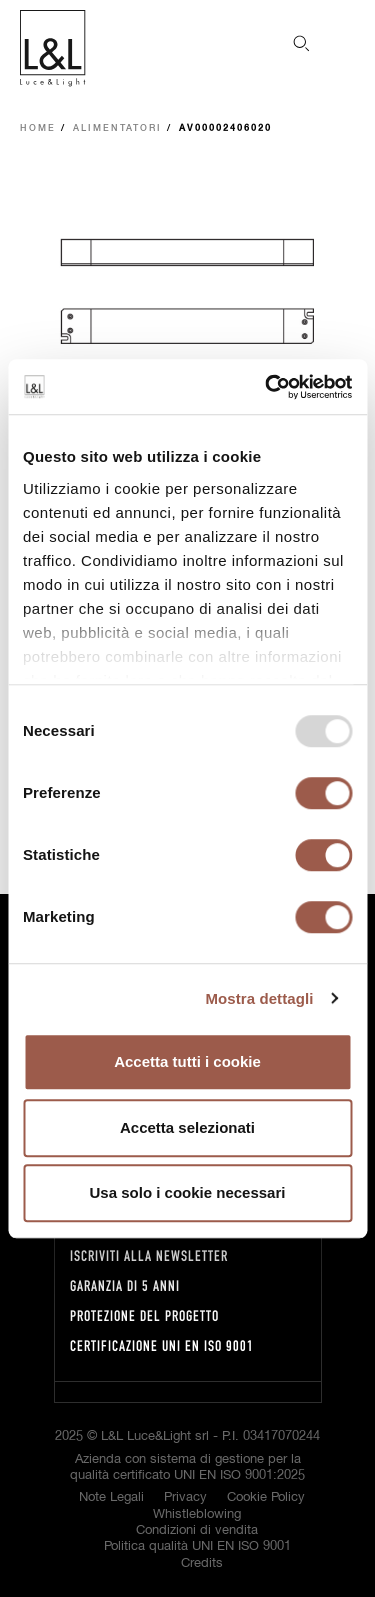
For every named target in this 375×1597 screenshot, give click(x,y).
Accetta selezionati (187, 1127)
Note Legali (111, 1497)
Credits (202, 1563)
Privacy (185, 1497)
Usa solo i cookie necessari (188, 1192)
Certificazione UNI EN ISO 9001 (162, 1345)
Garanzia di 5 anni (125, 1285)
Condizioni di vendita (197, 1530)
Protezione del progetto (144, 1315)
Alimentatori (117, 128)
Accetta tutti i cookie (187, 1061)
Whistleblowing (197, 1514)
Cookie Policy (266, 1497)
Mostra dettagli (259, 998)
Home (38, 128)
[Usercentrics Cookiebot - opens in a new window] (267, 387)
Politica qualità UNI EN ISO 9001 (197, 1546)
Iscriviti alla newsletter (149, 1255)
